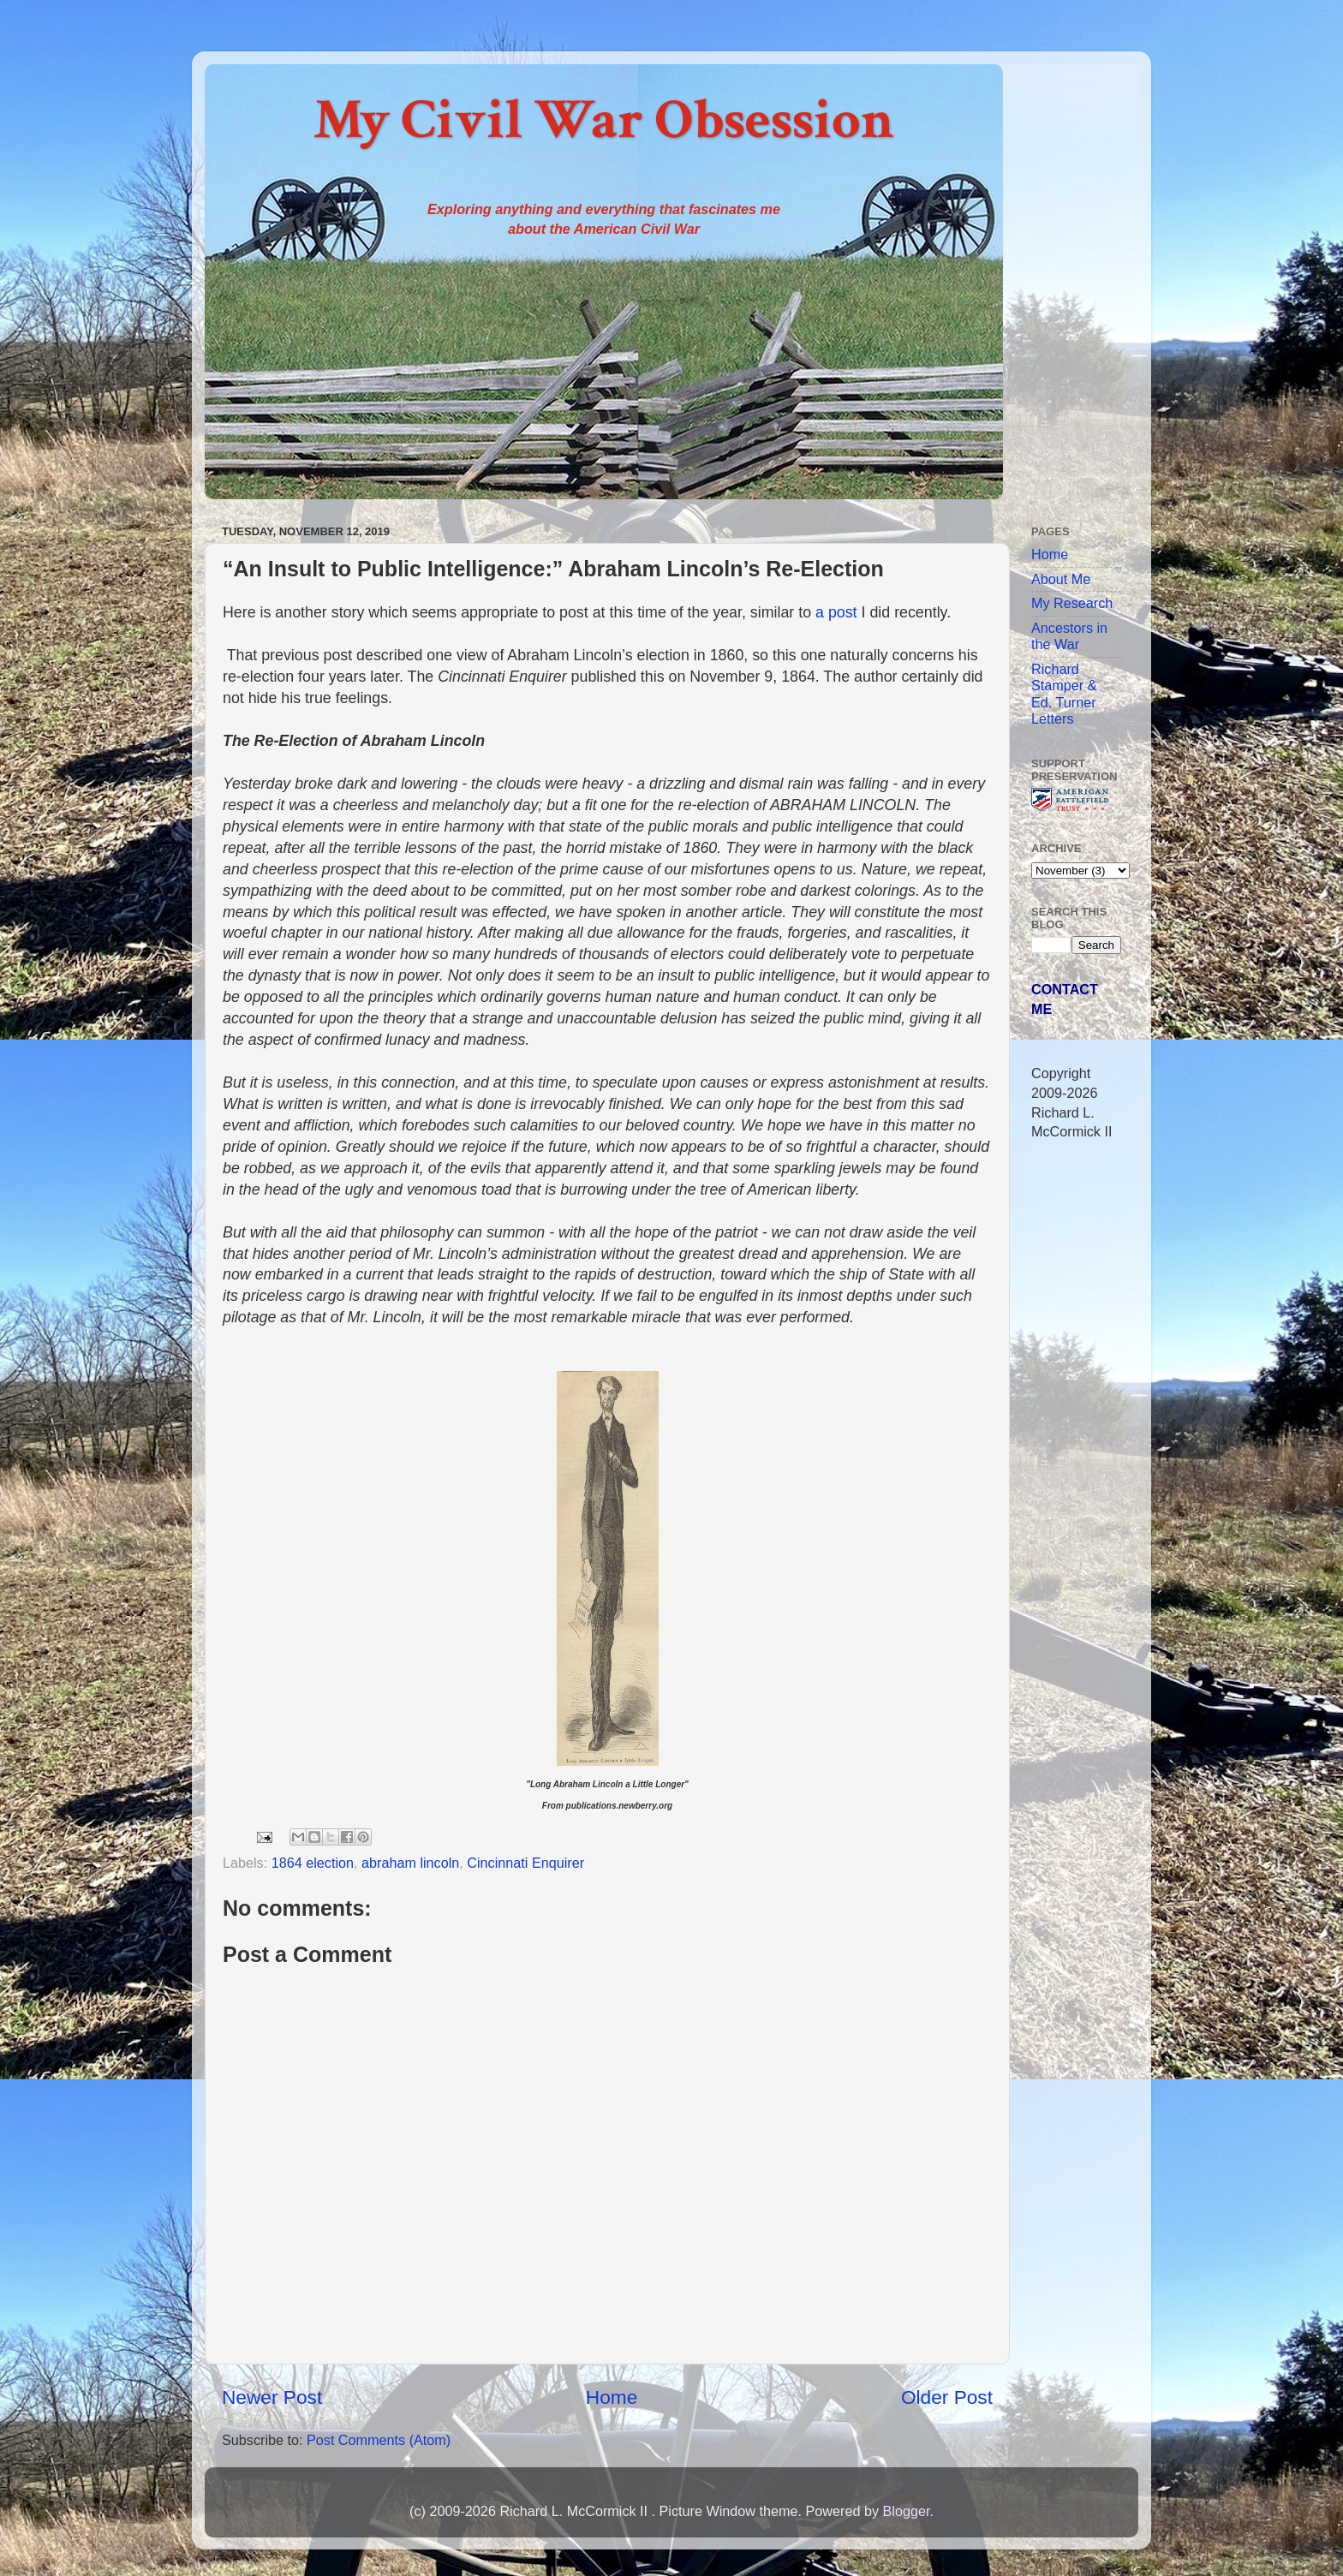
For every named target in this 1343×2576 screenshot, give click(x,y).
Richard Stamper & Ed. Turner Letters (1063, 693)
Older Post (947, 2397)
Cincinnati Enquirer (525, 1862)
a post (836, 612)
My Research (1072, 603)
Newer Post (272, 2397)
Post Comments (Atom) (379, 2440)
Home (611, 2397)
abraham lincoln (410, 1862)
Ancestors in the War (1069, 636)
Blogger (905, 2511)
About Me (1060, 579)
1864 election (313, 1862)
